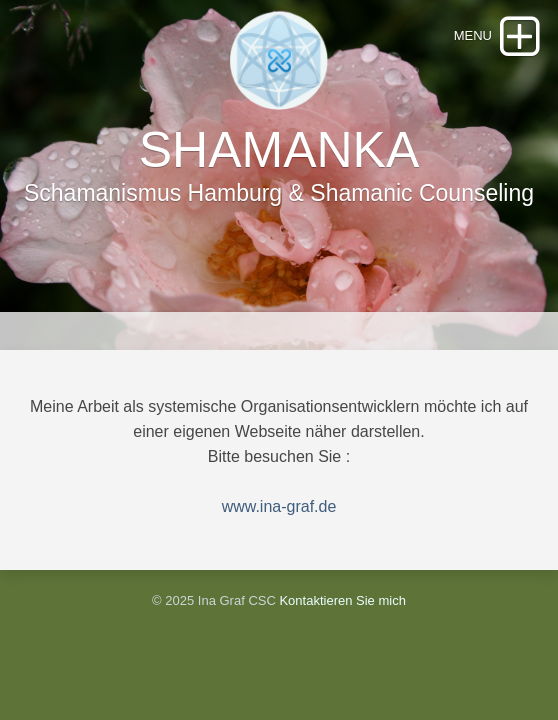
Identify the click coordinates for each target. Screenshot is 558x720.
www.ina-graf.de (279, 506)
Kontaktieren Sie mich (342, 600)
